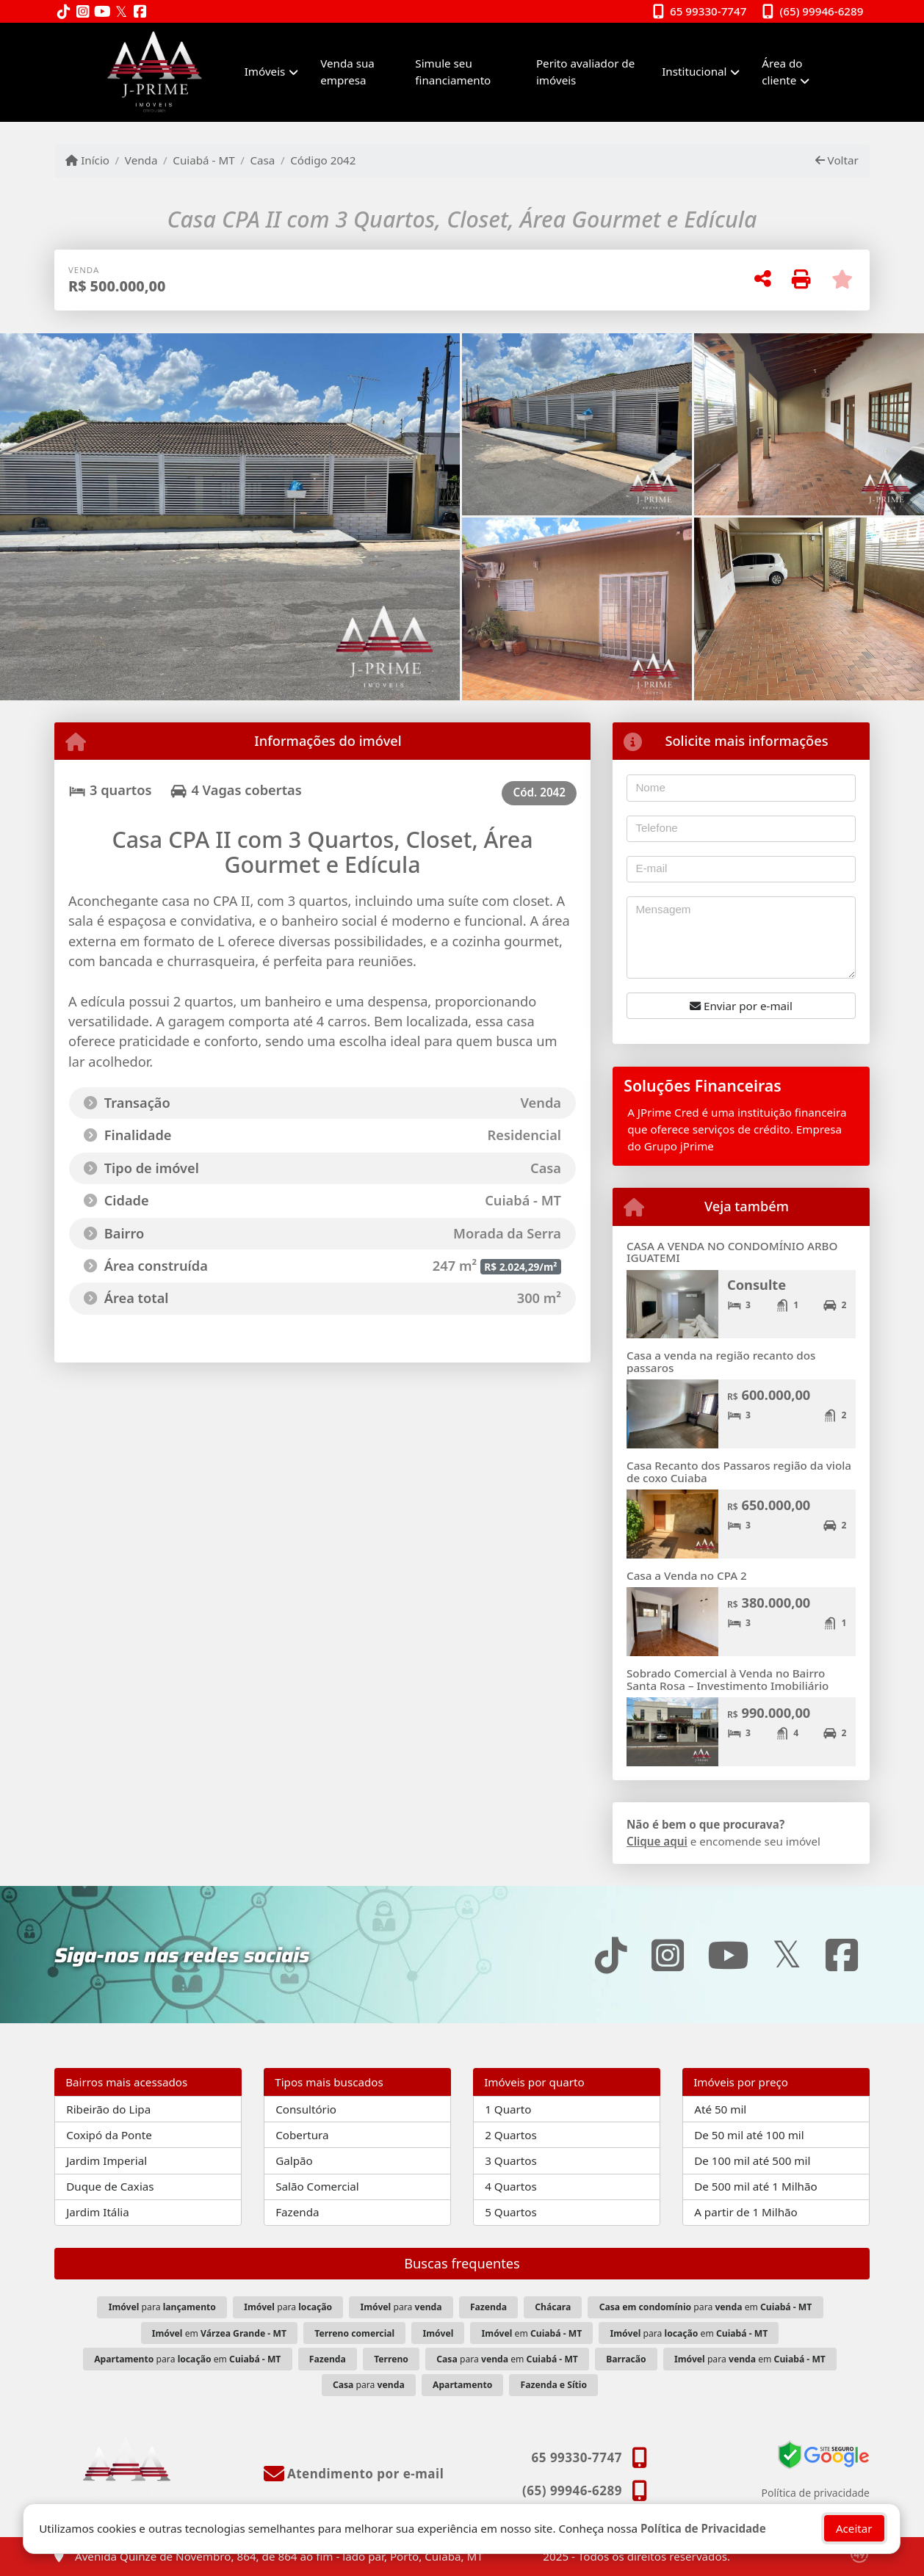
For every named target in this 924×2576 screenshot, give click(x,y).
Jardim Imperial (106, 2160)
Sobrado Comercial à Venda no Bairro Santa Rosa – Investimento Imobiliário (728, 1679)
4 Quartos (511, 2186)
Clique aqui (657, 1841)
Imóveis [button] (265, 71)
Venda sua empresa (347, 71)
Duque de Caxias (110, 2186)
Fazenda (297, 2212)
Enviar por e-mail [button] (741, 1005)
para (162, 2307)
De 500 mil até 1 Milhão (755, 2186)
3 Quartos (511, 2160)
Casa (262, 160)
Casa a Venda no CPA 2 (687, 1575)
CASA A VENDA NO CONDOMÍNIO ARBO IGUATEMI (732, 1252)
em (219, 2333)
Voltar (837, 160)
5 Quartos (511, 2212)
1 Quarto (508, 2109)
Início (87, 160)
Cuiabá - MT (203, 160)
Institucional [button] (694, 71)
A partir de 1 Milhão (746, 2212)
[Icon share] (63, 12)
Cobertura (301, 2134)
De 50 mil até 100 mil (749, 2134)
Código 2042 (322, 160)
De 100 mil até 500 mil (752, 2160)
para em (705, 2307)
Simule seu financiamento (453, 71)
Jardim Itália (97, 2212)
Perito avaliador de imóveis (585, 71)
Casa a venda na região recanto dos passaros (721, 1361)
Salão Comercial (317, 2186)
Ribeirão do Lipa (108, 2109)
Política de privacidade (816, 2493)
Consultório (305, 2109)
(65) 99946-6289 (822, 11)
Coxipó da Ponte (109, 2134)
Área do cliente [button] (782, 71)
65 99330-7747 (708, 11)
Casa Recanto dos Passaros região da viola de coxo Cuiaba (739, 1471)
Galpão (294, 2160)
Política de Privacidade (703, 2528)
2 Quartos (511, 2134)
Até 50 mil (720, 2109)
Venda (141, 160)
